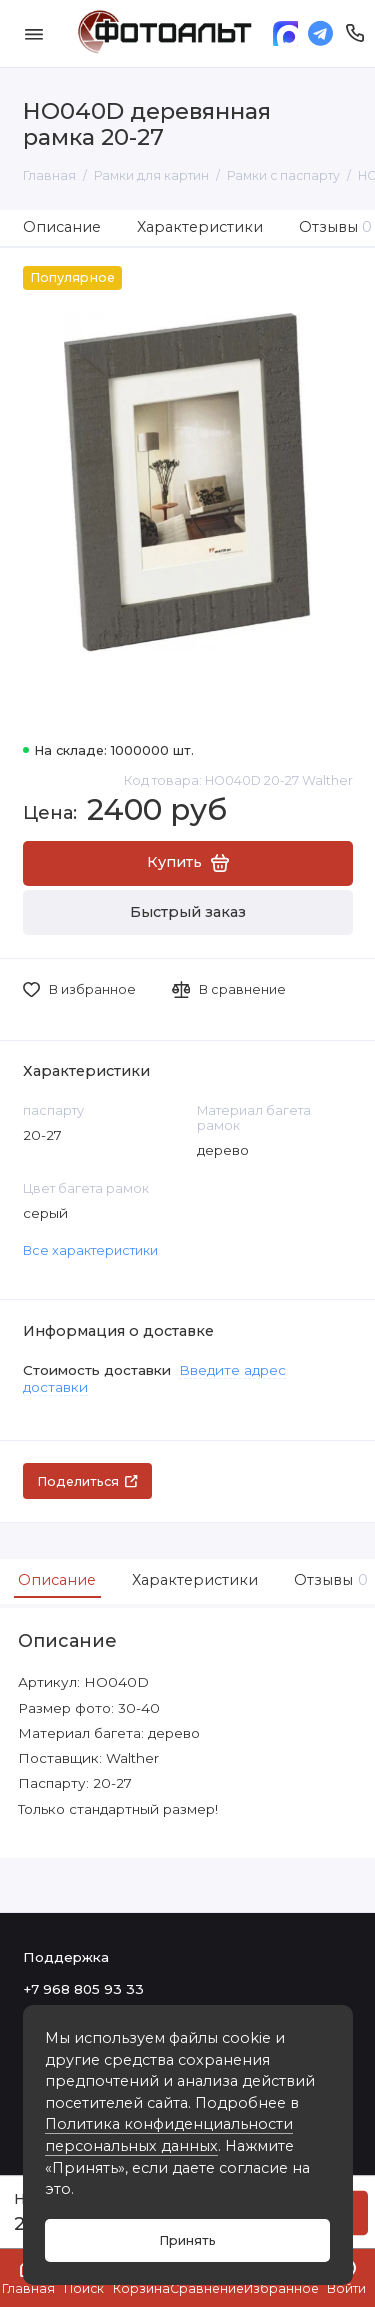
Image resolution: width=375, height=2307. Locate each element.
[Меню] (34, 33)
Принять (187, 2240)
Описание (62, 227)
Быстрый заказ (188, 912)
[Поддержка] (355, 33)
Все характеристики (90, 1250)
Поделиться (87, 1481)
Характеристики (200, 227)
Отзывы (328, 1580)
